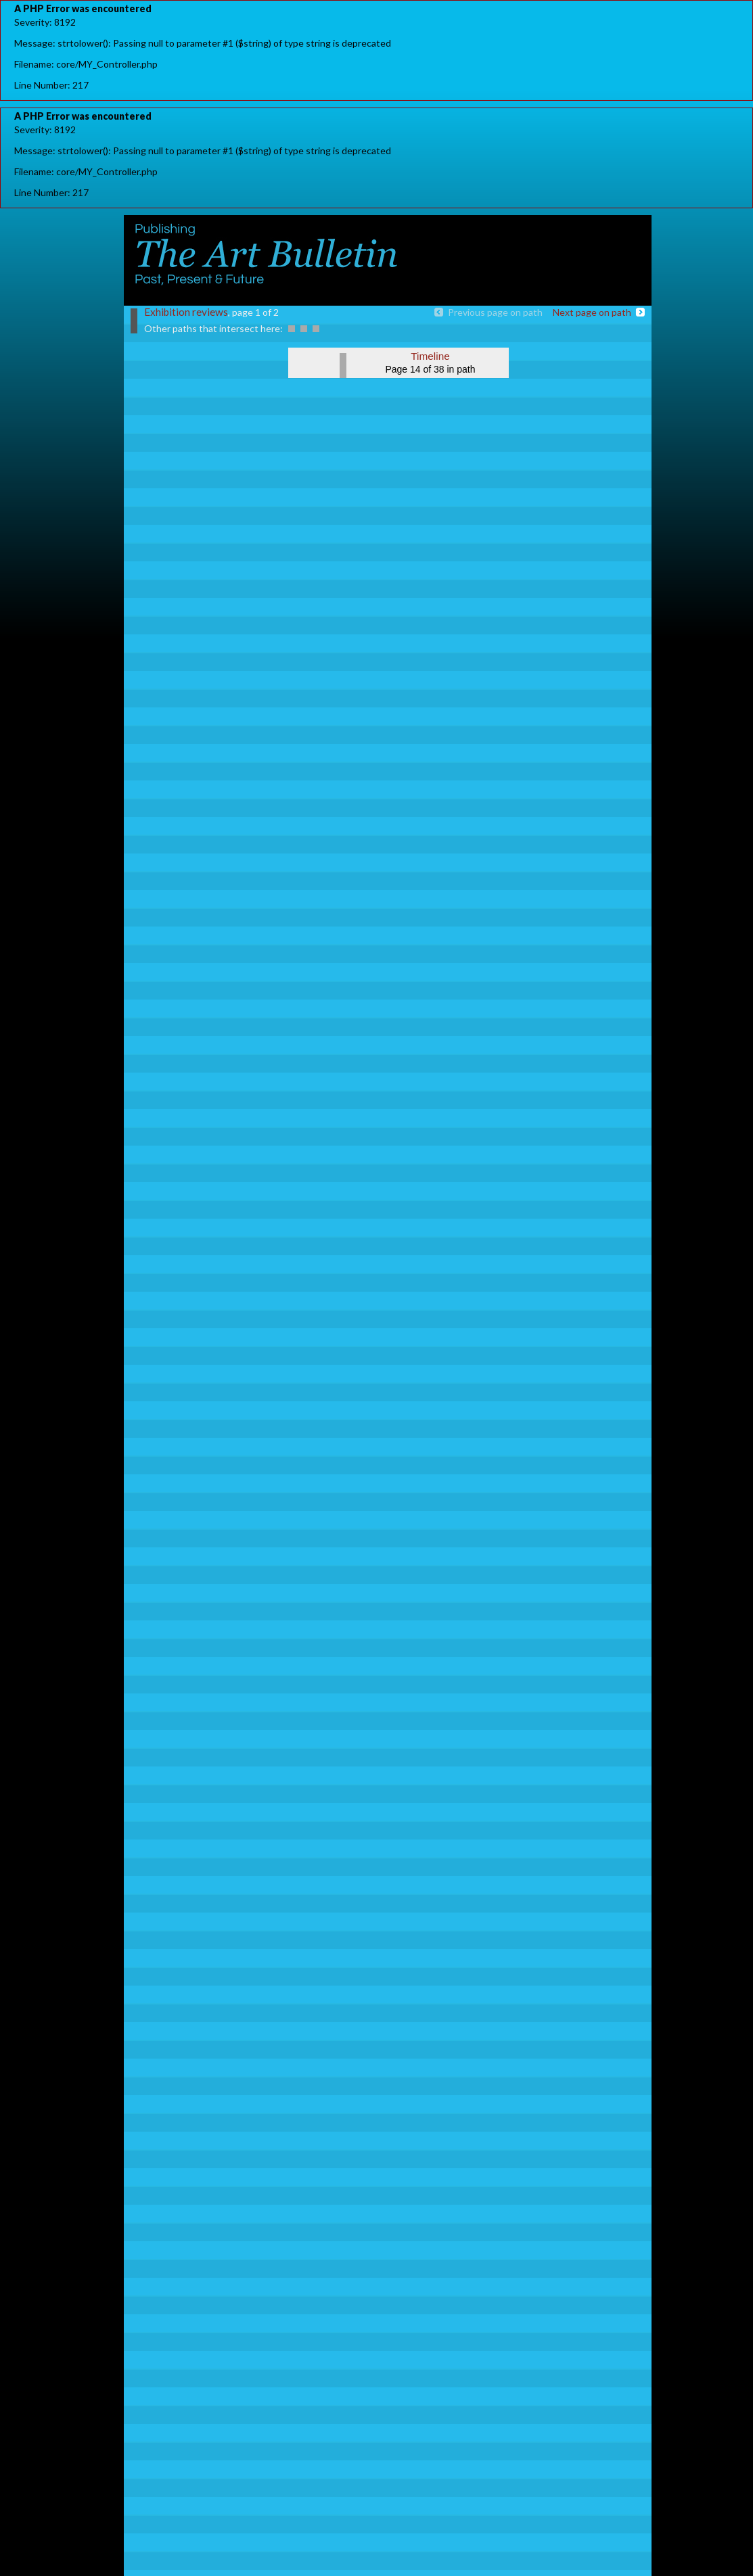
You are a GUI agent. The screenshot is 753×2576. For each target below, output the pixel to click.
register (619, 234)
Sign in (575, 234)
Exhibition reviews (186, 312)
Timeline (430, 356)
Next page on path (592, 312)
